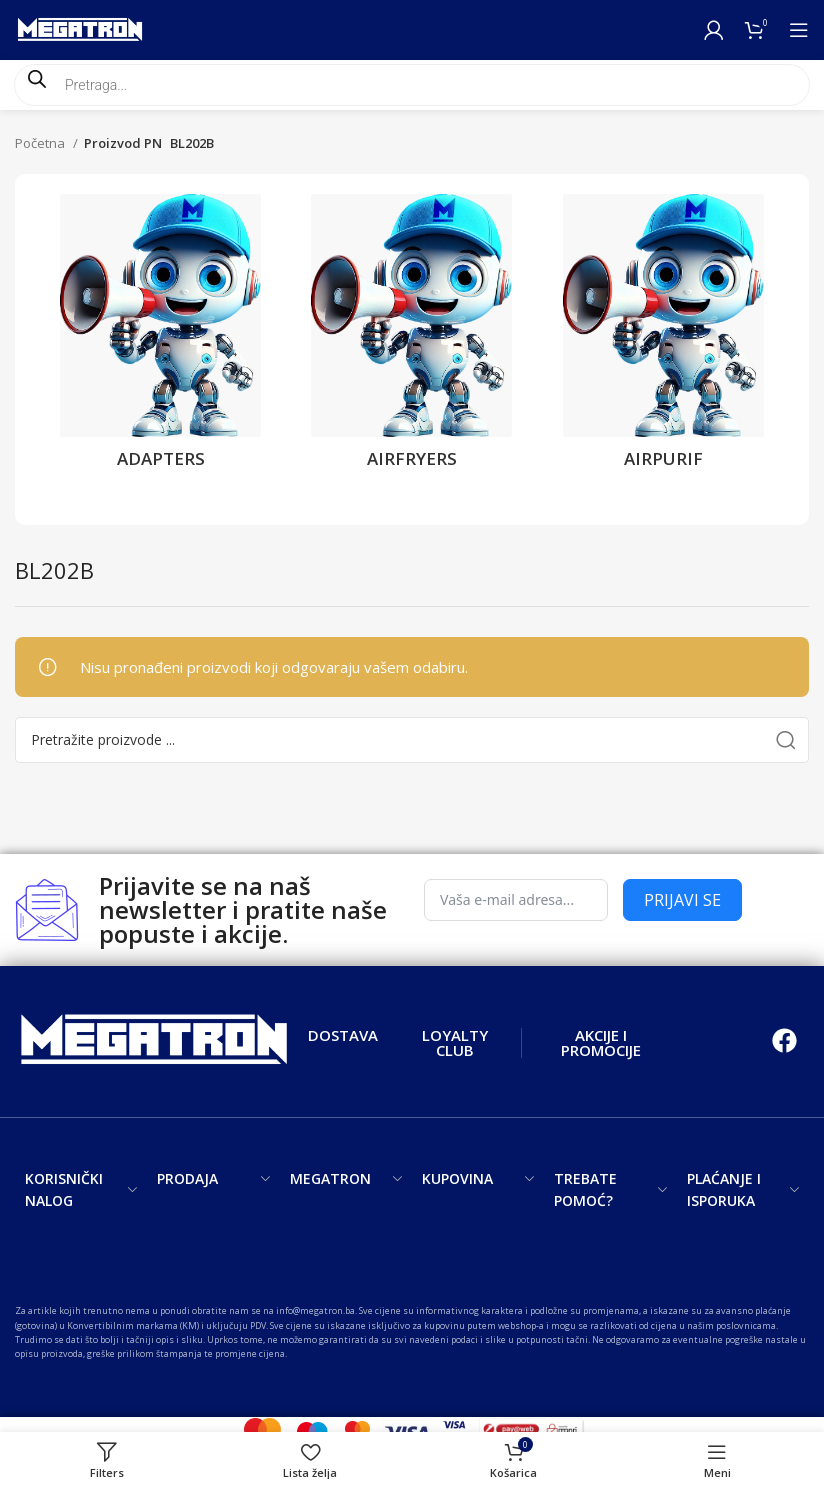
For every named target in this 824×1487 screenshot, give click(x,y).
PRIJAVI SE (682, 900)
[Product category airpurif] (663, 337)
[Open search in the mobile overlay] (412, 85)
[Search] (412, 740)
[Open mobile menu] (799, 30)
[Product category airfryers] (411, 337)
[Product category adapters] (160, 337)
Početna (41, 143)
